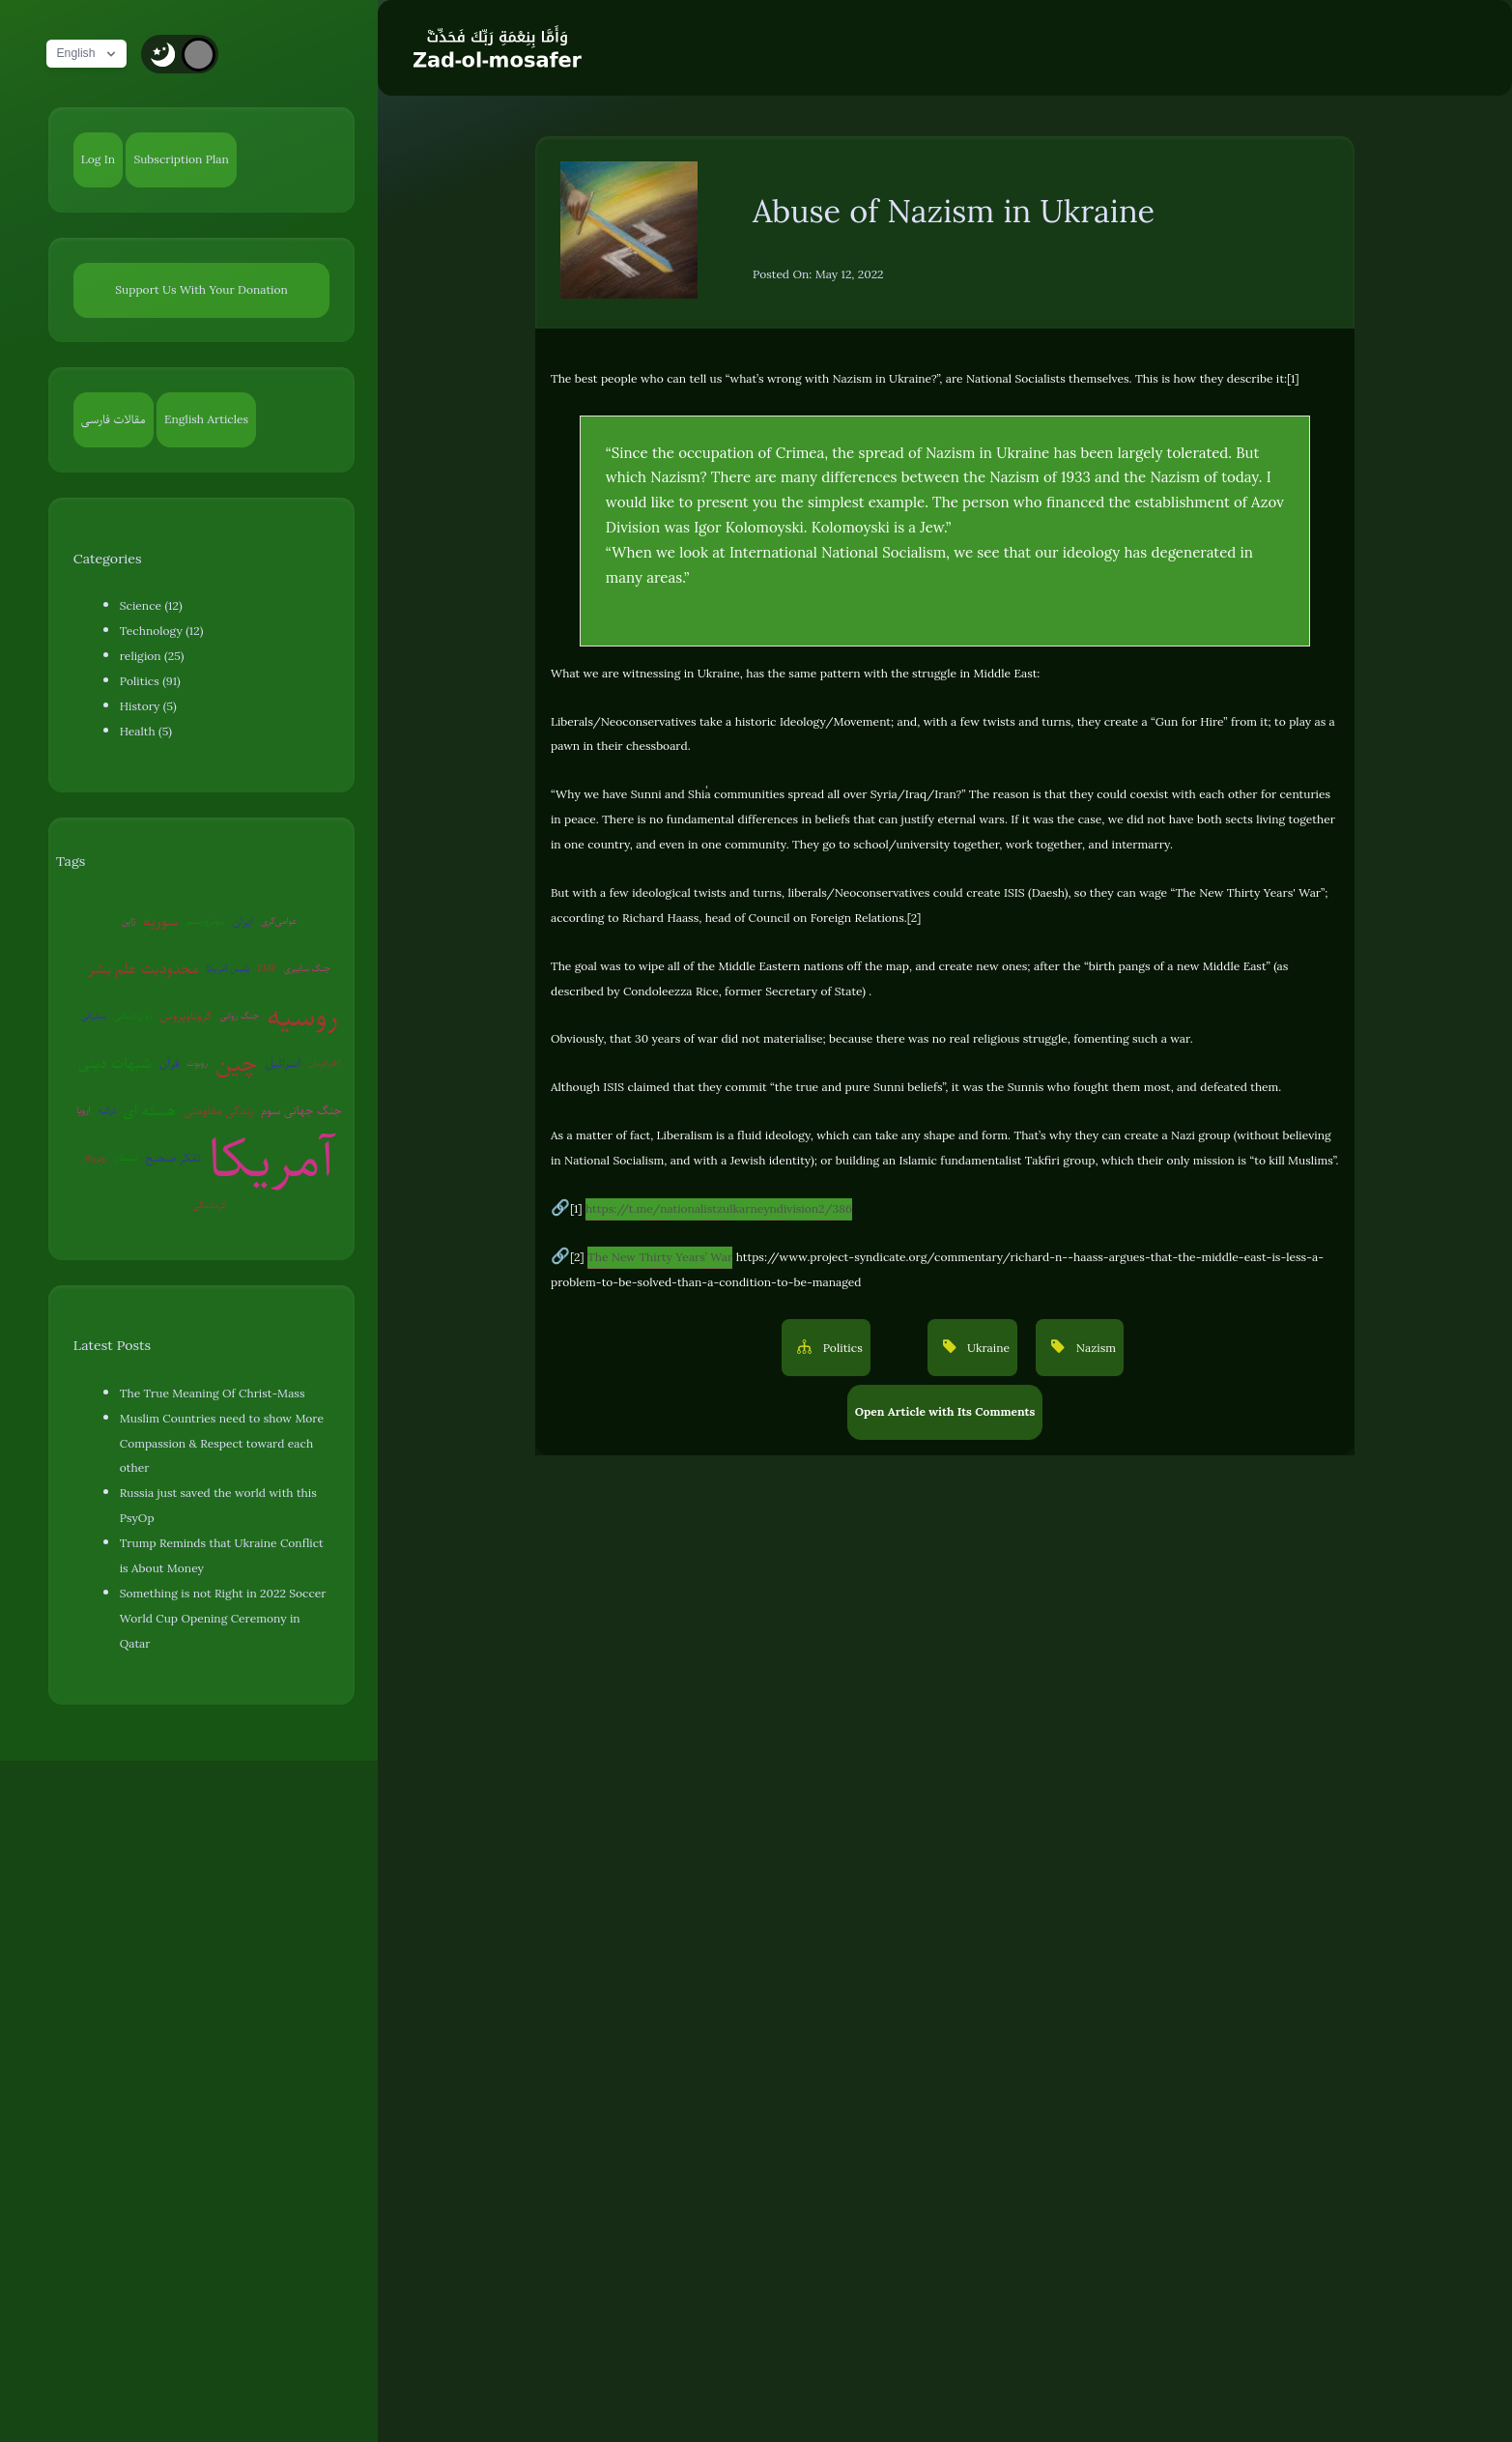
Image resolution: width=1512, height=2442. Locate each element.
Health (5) (146, 731)
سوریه (160, 920)
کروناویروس (185, 1015)
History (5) (148, 706)
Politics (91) (150, 681)
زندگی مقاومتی (218, 1110)
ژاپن (128, 920)
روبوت (197, 1062)
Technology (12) (162, 631)
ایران (242, 921)
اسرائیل (283, 1063)
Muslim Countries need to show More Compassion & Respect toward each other (222, 1444)
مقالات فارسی (113, 419)
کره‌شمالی (209, 1204)
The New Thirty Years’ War (659, 1257)
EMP (266, 968)
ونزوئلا (94, 1157)
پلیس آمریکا (228, 968)
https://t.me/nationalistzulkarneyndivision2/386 (718, 1209)
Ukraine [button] (987, 1348)
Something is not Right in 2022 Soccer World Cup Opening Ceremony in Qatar (223, 1618)
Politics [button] (840, 1348)
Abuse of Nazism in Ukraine (954, 211)
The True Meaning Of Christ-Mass (212, 1393)
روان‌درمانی (133, 1015)
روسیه (302, 1016)
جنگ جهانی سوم (301, 1110)
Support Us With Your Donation (201, 290)
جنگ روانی (239, 1015)
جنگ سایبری (307, 968)
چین (236, 1062)
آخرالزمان (324, 1062)
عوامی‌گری (279, 920)
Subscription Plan (180, 159)
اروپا (83, 1110)
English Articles (206, 419)
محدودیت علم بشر (143, 968)
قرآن (169, 1063)
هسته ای (150, 1110)
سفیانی (93, 1015)
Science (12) (151, 606)
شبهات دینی (115, 1063)
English (92, 54)
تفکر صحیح (173, 1157)
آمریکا (272, 1158)
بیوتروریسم (205, 920)
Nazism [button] (1094, 1348)
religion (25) (152, 656)
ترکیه (107, 1110)
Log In (98, 159)
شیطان (125, 1157)
